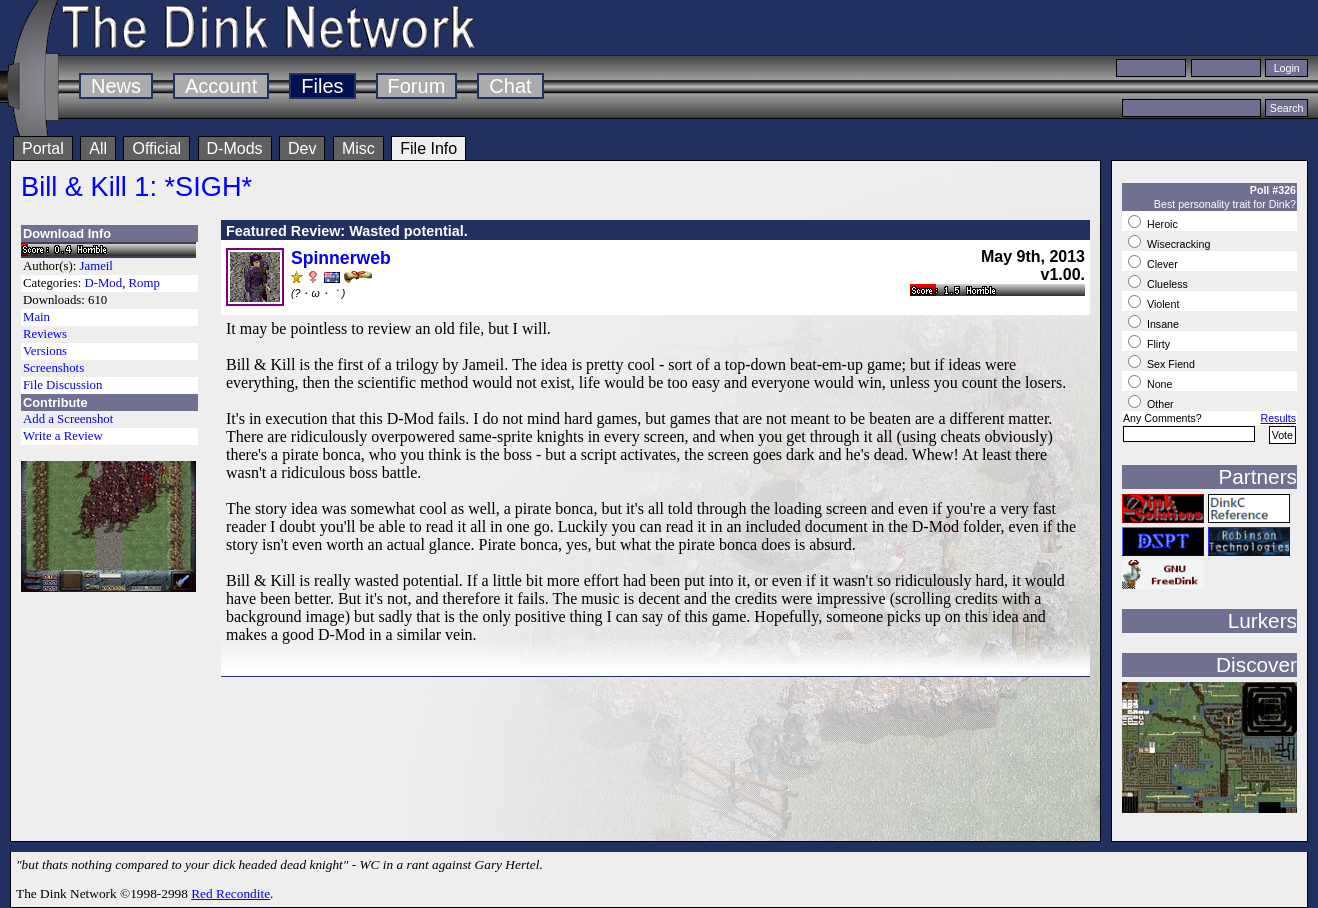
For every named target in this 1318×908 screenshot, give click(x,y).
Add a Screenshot (68, 419)
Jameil (96, 266)
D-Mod (103, 283)
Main (36, 317)
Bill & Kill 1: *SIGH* (136, 186)
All (98, 148)
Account (221, 86)
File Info (428, 148)
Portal (43, 148)
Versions (45, 351)
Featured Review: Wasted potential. (347, 231)
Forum (417, 86)
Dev (302, 148)
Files (322, 86)
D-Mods (235, 148)
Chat (510, 86)
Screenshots (53, 368)
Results (1278, 418)
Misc (358, 148)
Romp (144, 283)
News (116, 86)
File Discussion (62, 385)
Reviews (45, 334)
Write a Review (63, 436)
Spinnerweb (341, 258)
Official (156, 148)
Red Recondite (230, 893)
